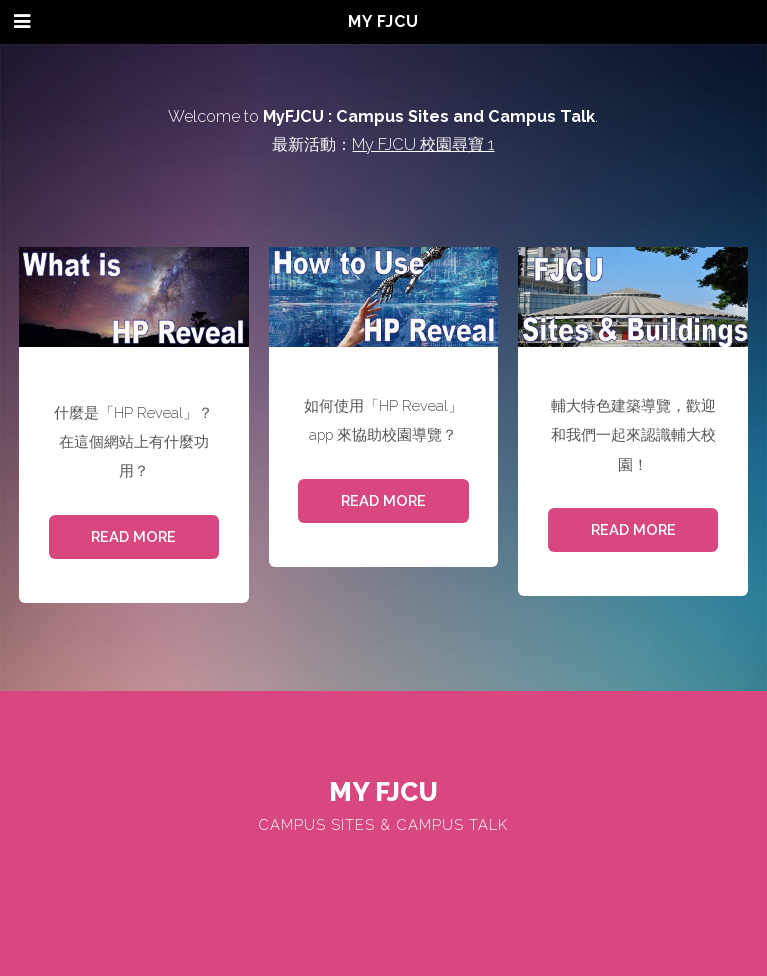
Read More (133, 536)
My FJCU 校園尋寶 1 (423, 144)
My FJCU (383, 21)
